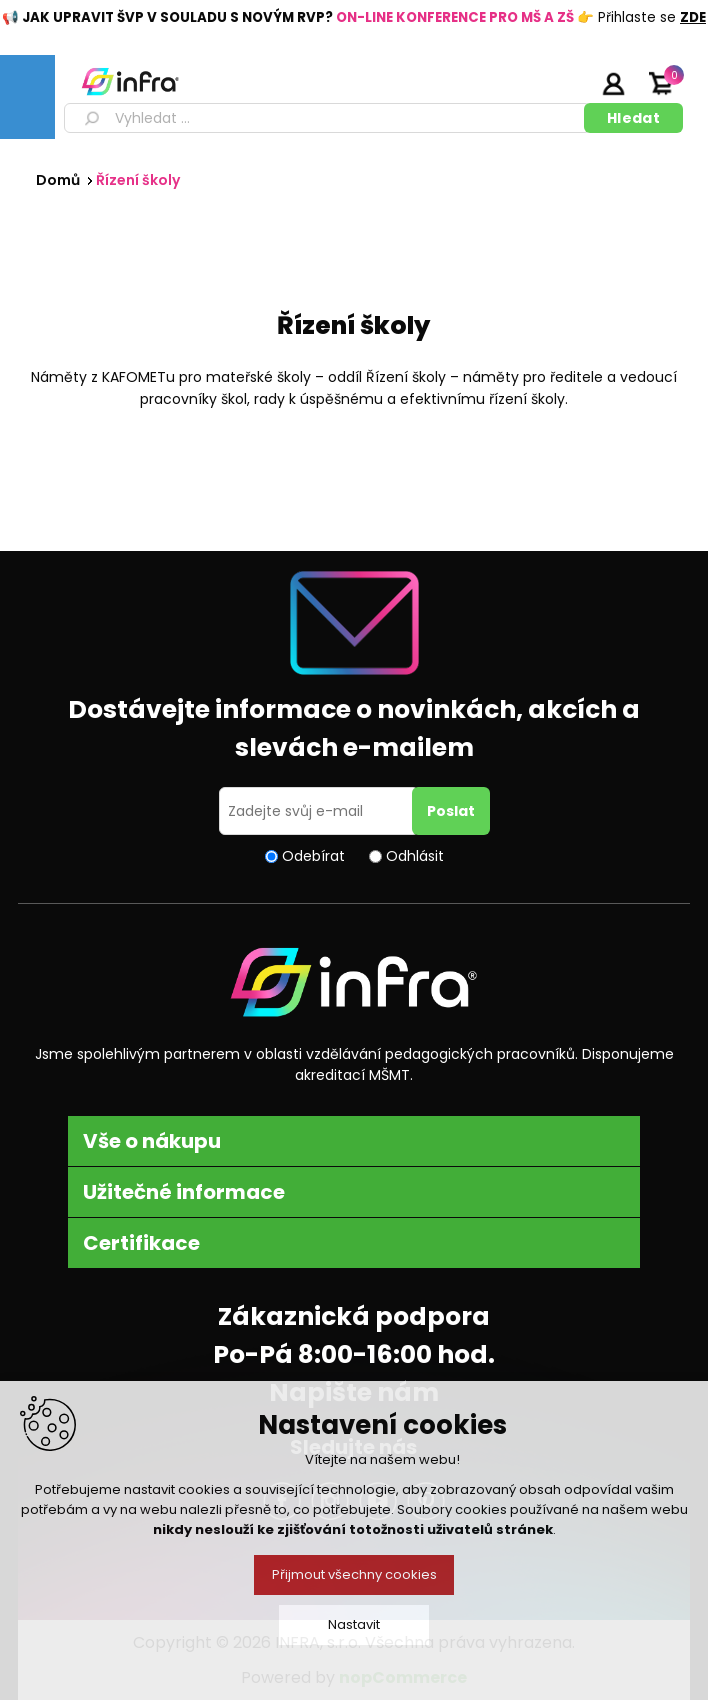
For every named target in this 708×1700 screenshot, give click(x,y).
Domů (58, 180)
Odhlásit (415, 856)
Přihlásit (613, 83)
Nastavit (354, 1624)
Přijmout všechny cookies (354, 1574)
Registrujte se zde (563, 83)
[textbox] (327, 118)
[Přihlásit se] (319, 811)
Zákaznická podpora (354, 1316)
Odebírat (313, 856)
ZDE (693, 17)
